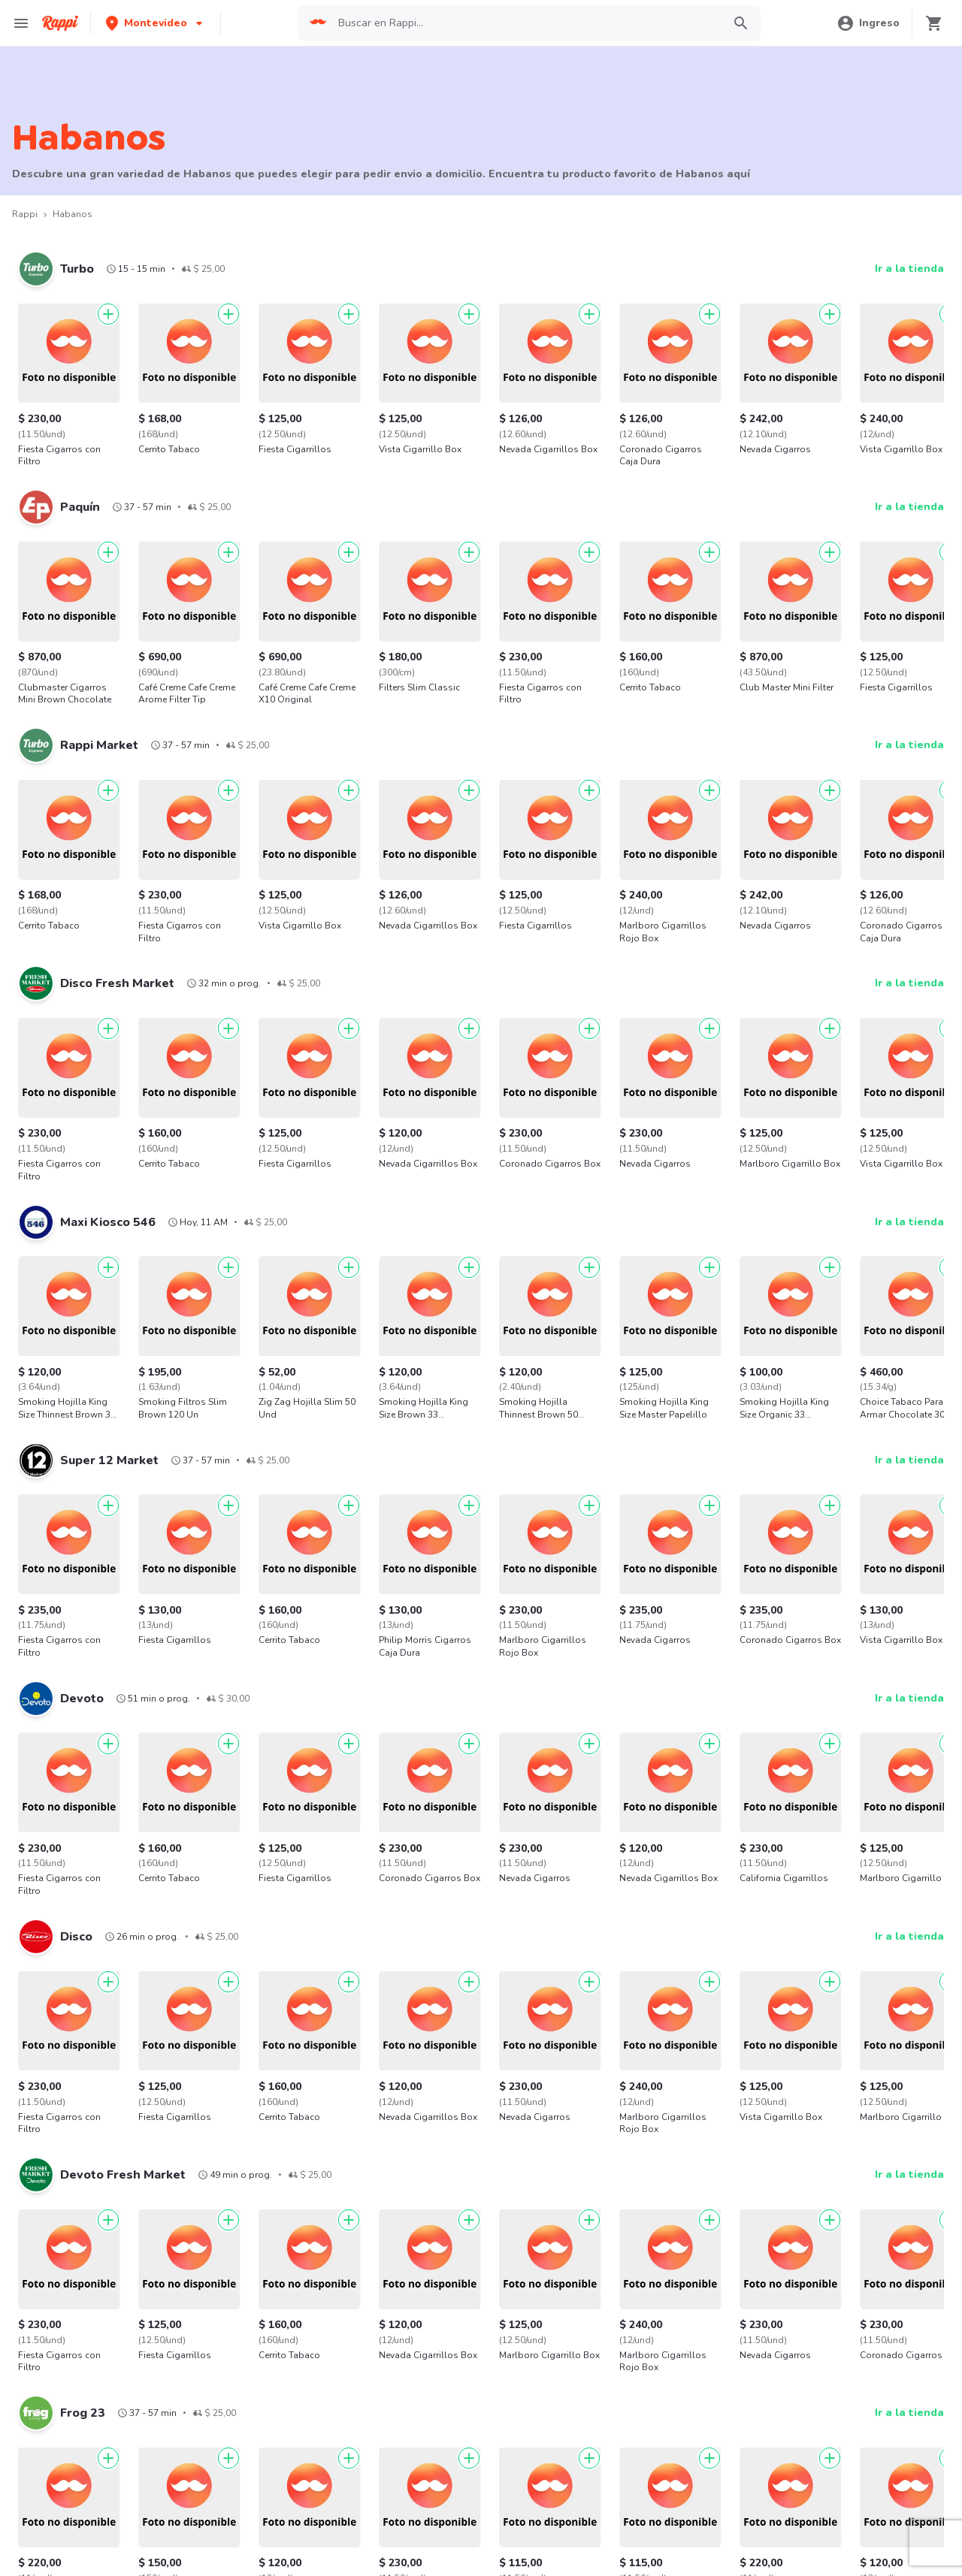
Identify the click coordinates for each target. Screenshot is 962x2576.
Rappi (25, 214)
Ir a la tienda (909, 268)
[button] (155, 23)
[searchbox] (526, 23)
